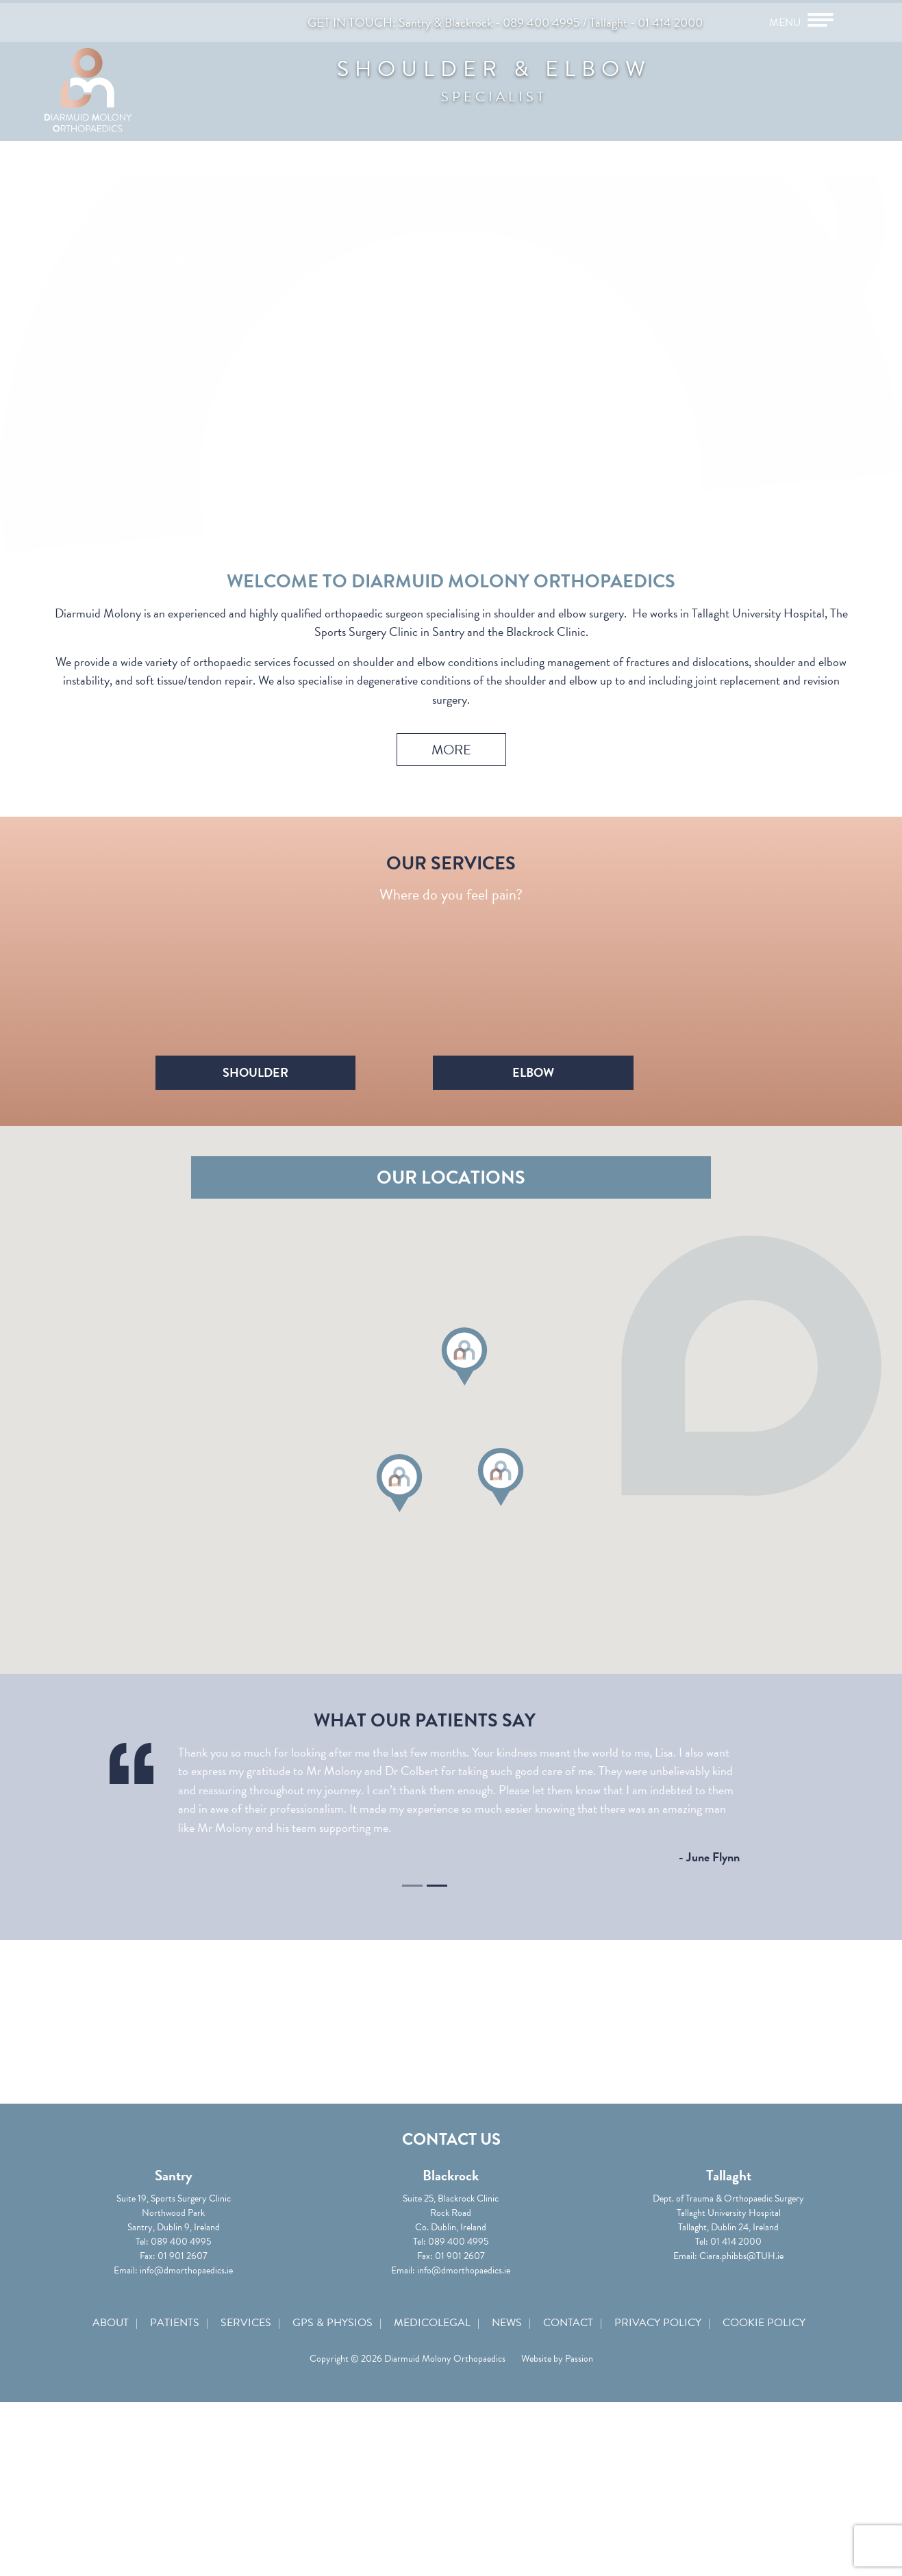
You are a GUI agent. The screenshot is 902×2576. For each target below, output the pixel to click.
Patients (181, 2485)
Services (250, 2485)
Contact (561, 2485)
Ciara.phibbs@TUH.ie (726, 2411)
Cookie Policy (751, 2485)
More (451, 737)
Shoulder (320, 1116)
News (503, 2485)
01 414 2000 (670, 19)
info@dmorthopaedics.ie (202, 2426)
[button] (464, 1507)
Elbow (582, 1116)
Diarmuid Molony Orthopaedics (119, 99)
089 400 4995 (541, 19)
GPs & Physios (334, 2485)
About (120, 2485)
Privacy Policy (648, 2485)
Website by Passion (557, 2523)
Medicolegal (430, 2485)
